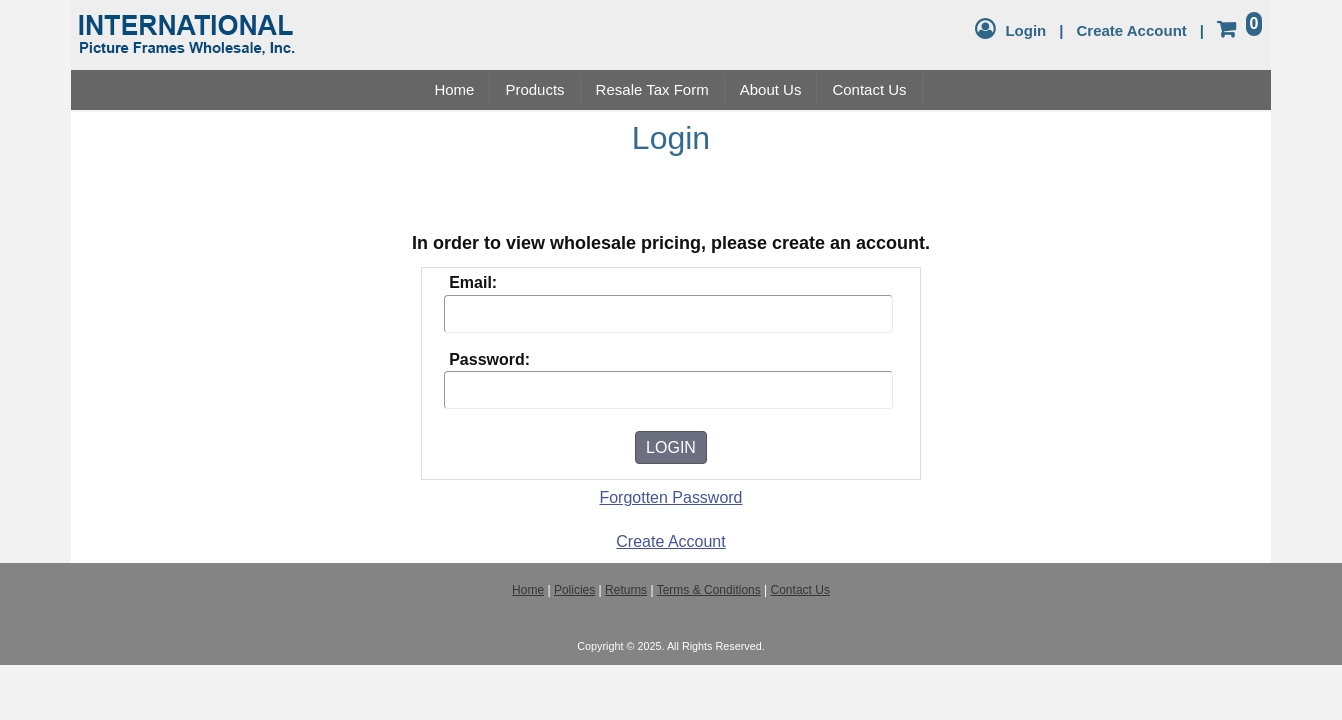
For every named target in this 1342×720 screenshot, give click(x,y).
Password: (489, 359)
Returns (626, 590)
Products (534, 89)
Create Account (1131, 30)
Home (454, 89)
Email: (473, 282)
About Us (771, 89)
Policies (574, 590)
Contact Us (869, 89)
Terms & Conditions (709, 590)
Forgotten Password (670, 497)
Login (1025, 30)
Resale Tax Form (652, 89)
